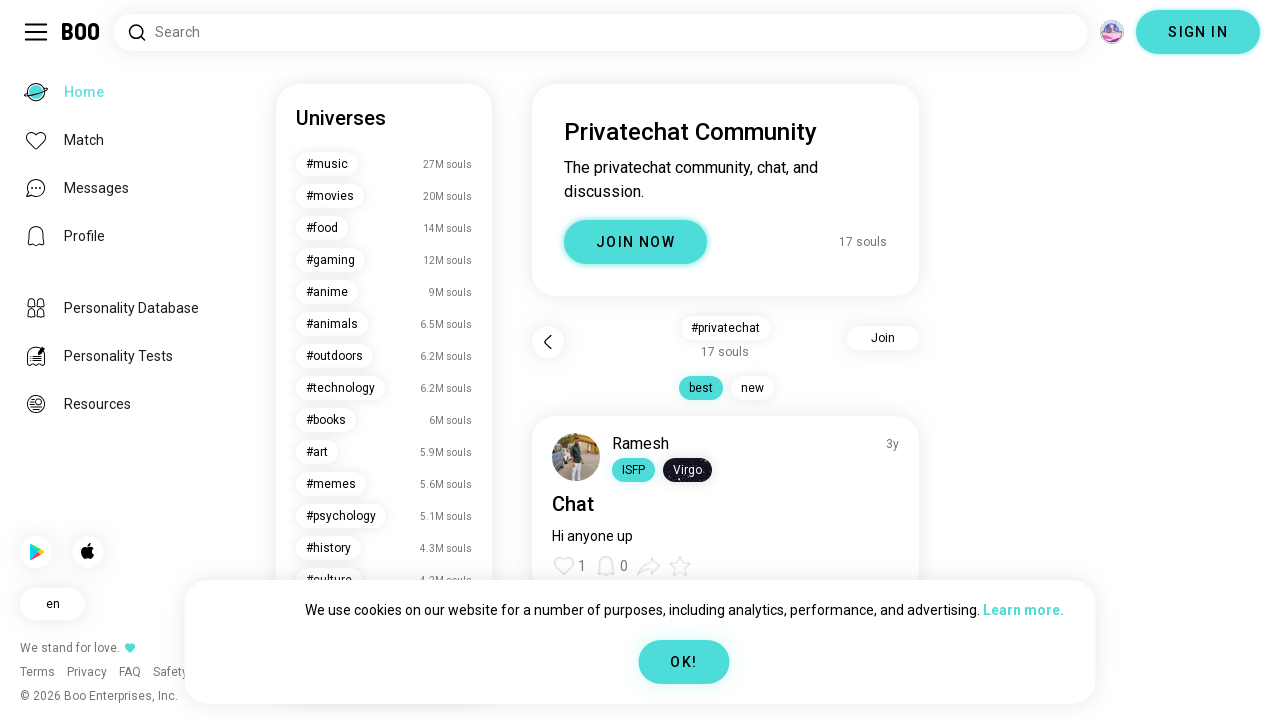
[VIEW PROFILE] (576, 457)
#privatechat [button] (725, 328)
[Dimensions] (1112, 32)
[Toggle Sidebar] (36, 32)
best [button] (701, 388)
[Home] (81, 32)
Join (883, 338)
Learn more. (1023, 610)
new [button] (752, 388)
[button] (633, 470)
